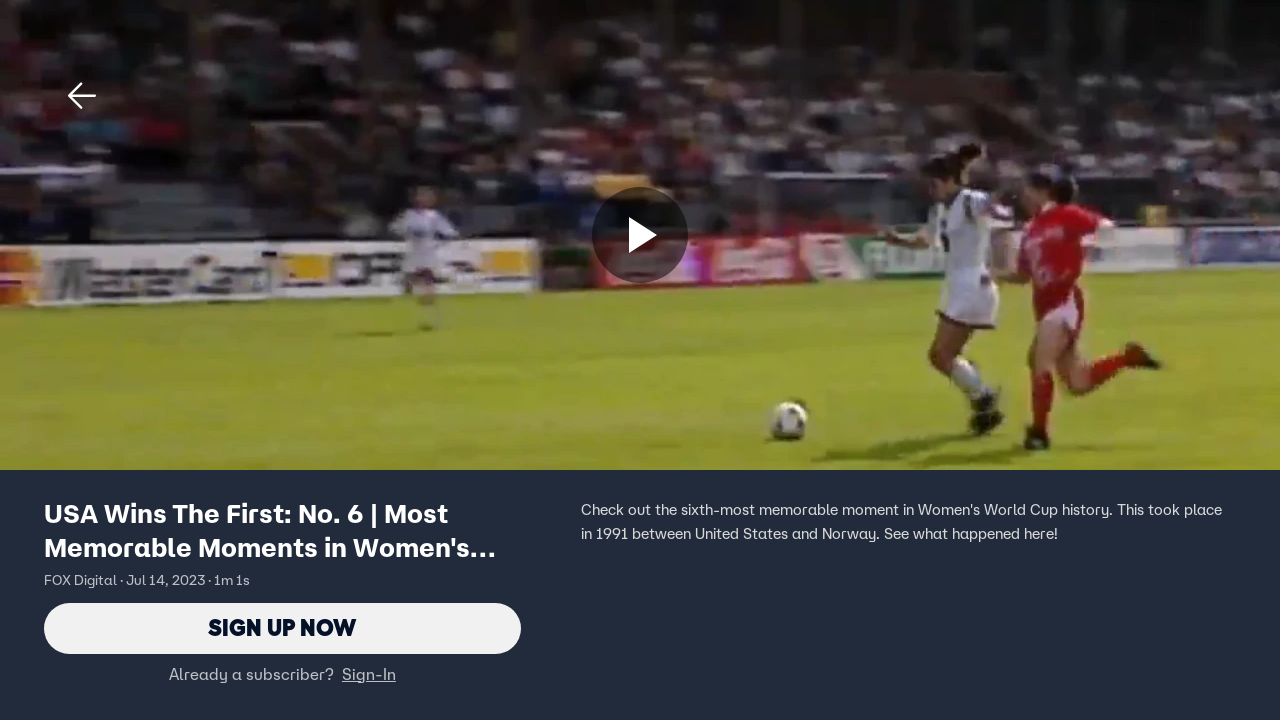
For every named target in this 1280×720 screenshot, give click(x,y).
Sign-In (369, 675)
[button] (82, 96)
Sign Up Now (282, 628)
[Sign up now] (640, 235)
